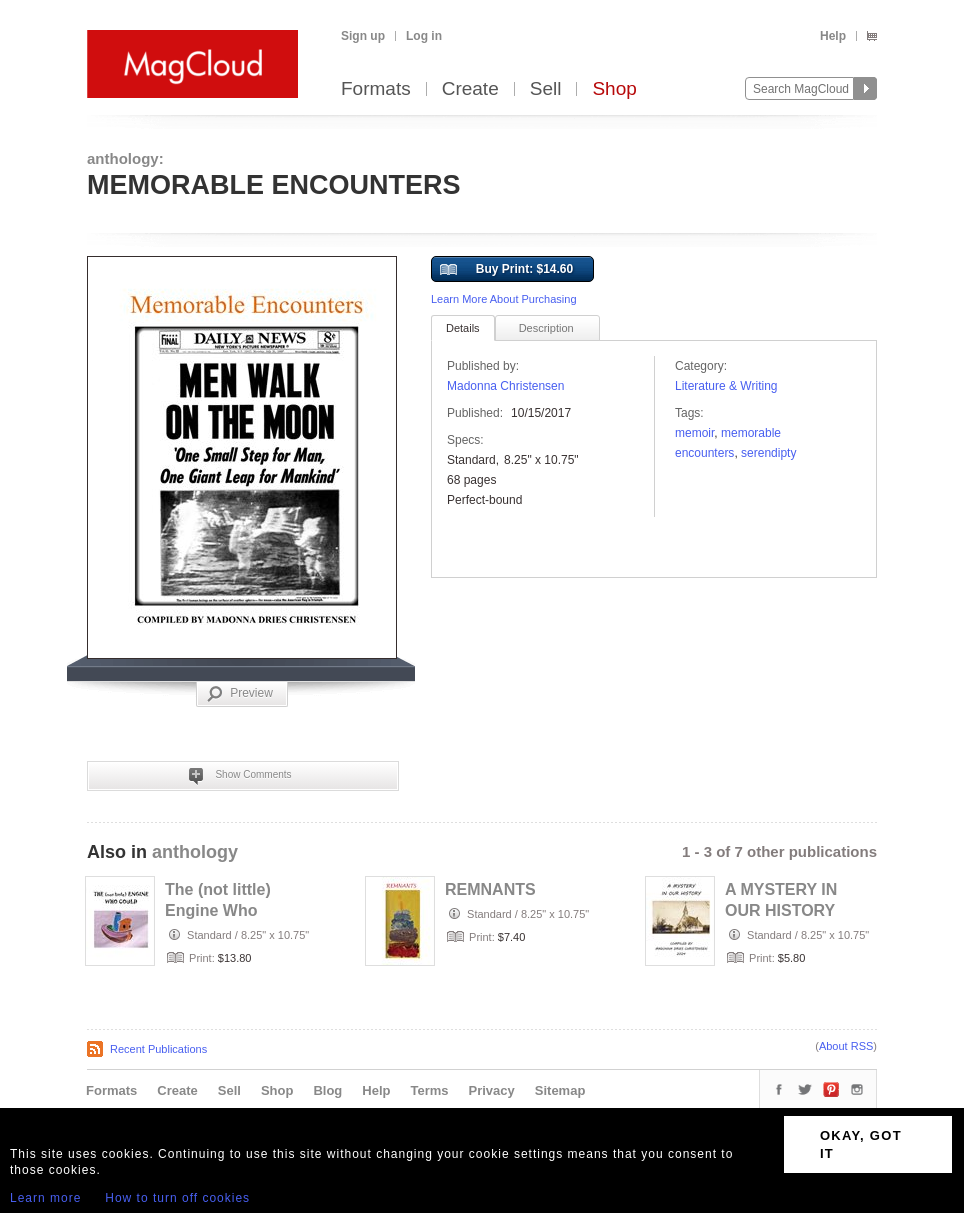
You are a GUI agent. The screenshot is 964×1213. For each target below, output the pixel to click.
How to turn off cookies (177, 1198)
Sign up (363, 36)
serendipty (768, 453)
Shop (614, 89)
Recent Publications (158, 1049)
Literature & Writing (726, 386)
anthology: (125, 158)
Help (833, 36)
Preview (240, 694)
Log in (424, 36)
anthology (195, 852)
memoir (694, 433)
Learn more (45, 1198)
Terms (429, 1090)
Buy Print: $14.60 (506, 270)
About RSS (846, 1046)
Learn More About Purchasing (504, 299)
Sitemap (560, 1090)
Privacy (492, 1090)
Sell (546, 89)
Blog (327, 1090)
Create (470, 89)
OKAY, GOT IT (861, 1144)
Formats (376, 89)
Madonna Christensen (505, 386)
